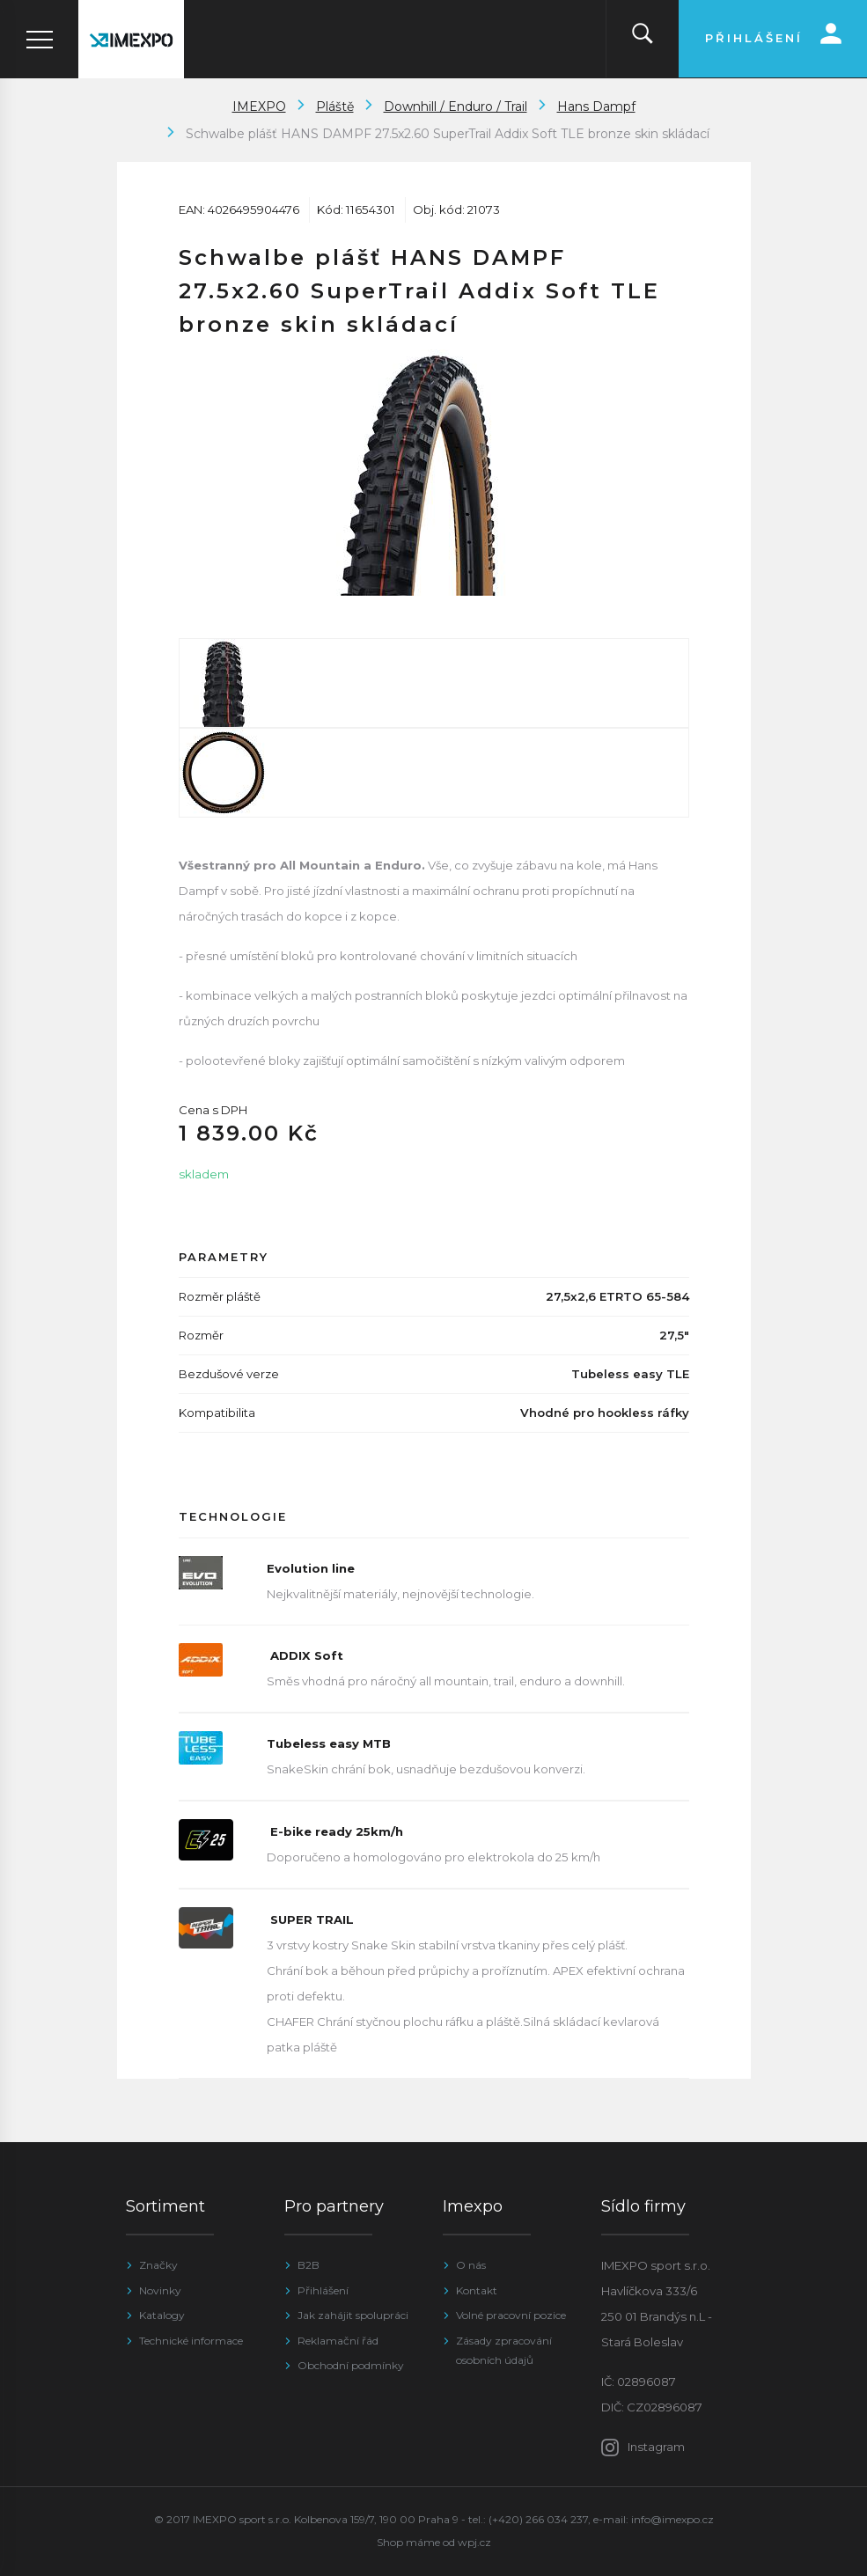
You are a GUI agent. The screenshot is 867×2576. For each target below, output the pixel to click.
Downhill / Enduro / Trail (455, 106)
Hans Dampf (596, 106)
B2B (309, 2264)
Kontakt (476, 2290)
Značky (158, 2264)
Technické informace (191, 2340)
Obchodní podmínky (351, 2365)
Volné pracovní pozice (511, 2315)
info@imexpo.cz (672, 2519)
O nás (471, 2264)
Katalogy (162, 2315)
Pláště (335, 106)
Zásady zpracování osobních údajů (504, 2350)
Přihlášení (323, 2290)
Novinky (160, 2290)
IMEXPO (259, 106)
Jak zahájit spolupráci (353, 2315)
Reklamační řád (338, 2340)
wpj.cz (474, 2542)
